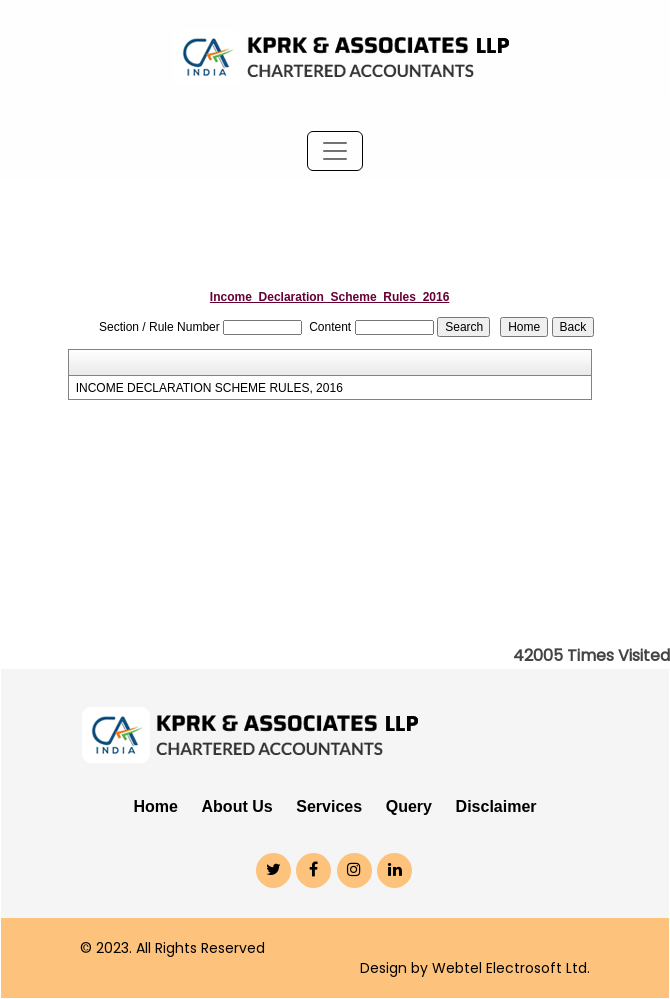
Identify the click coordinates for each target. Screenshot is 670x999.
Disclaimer (496, 806)
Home (155, 806)
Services (329, 806)
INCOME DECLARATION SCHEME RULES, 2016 (209, 388)
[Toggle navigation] (335, 151)
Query (409, 806)
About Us (237, 806)
